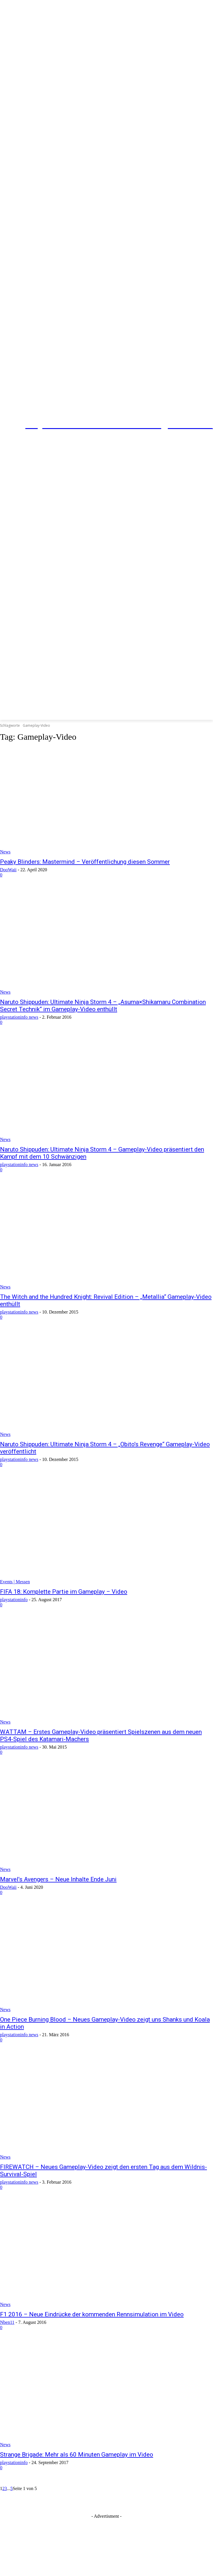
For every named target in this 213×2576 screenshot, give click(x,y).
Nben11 (7, 2322)
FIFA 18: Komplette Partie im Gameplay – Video (63, 1591)
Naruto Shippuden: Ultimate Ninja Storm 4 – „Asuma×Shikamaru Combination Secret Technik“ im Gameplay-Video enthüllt (103, 1005)
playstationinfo (14, 1599)
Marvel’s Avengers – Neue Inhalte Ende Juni (58, 1879)
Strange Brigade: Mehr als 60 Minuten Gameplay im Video (76, 2454)
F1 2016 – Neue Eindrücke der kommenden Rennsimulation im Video (92, 2314)
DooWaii (8, 869)
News (5, 851)
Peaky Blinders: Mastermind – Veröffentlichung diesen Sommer (85, 861)
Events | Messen (15, 1581)
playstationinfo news (19, 1017)
